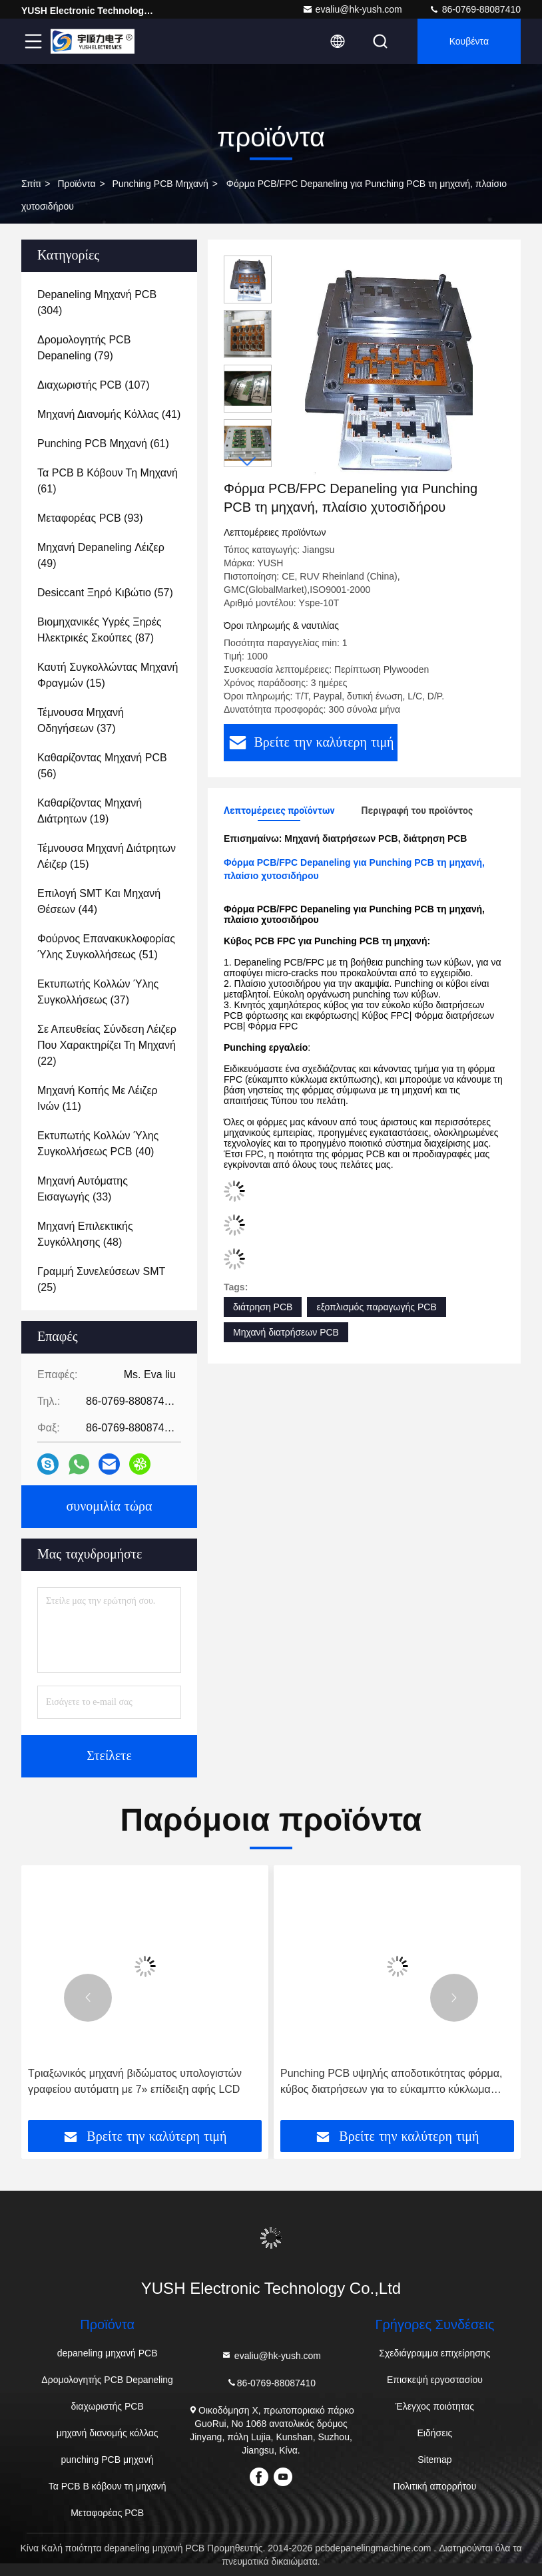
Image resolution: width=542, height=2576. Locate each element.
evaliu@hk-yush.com (352, 9)
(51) (106, 946)
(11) (97, 1098)
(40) (97, 1143)
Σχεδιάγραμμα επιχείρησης (434, 2353)
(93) (90, 518)
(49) (100, 555)
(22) (106, 1045)
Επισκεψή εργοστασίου (435, 2379)
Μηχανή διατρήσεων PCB (286, 1332)
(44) (98, 901)
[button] (247, 461)
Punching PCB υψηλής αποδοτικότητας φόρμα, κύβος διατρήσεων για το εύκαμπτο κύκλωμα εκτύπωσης (391, 2083)
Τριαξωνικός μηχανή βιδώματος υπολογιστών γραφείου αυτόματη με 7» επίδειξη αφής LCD (135, 2081)
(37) (80, 720)
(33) (82, 1188)
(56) (102, 765)
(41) (108, 414)
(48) (85, 1234)
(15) (107, 675)
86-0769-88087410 (475, 9)
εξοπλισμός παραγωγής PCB (376, 1307)
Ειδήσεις (434, 2433)
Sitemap (434, 2459)
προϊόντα (76, 183)
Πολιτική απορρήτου (434, 2486)
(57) (105, 592)
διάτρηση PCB (262, 1307)
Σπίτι (31, 183)
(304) (96, 302)
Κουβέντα (469, 41)
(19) (89, 811)
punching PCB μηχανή (160, 183)
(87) (99, 630)
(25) (101, 1279)
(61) (103, 443)
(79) (84, 347)
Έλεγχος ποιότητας (435, 2406)
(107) (93, 385)
